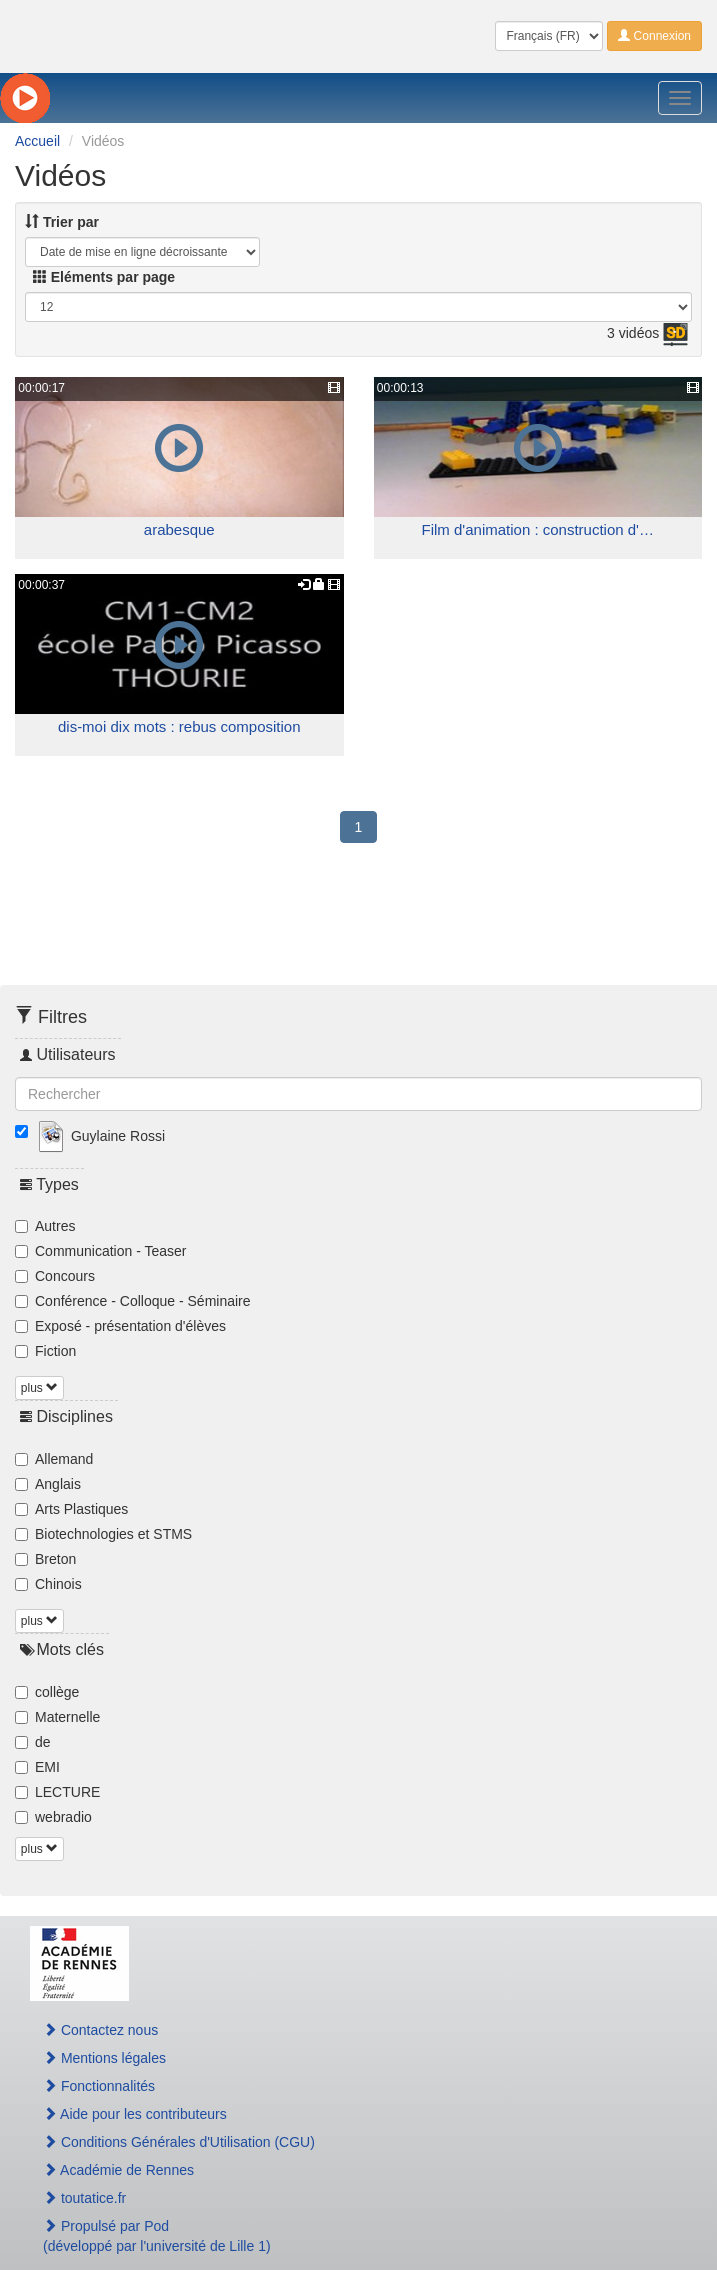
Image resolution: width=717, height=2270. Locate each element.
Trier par (62, 222)
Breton (45, 1559)
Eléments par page (104, 277)
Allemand (54, 1459)
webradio (53, 1817)
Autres (45, 1226)
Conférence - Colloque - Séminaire (133, 1301)
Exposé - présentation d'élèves (120, 1326)
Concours (55, 1276)
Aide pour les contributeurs (135, 2114)
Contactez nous (100, 2030)
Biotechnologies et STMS (103, 1534)
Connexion (654, 36)
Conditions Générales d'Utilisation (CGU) (179, 2142)
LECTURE (57, 1792)
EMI (37, 1767)
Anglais (48, 1484)
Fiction (45, 1351)
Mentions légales (104, 2058)
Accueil (37, 141)
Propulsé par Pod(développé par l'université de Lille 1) (157, 2236)
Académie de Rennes (118, 2170)
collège (47, 1692)
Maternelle (57, 1717)
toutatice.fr (84, 2198)
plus (39, 1388)
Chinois (48, 1584)
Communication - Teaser (100, 1251)
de (33, 1742)
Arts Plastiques (71, 1509)
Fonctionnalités (99, 2086)
